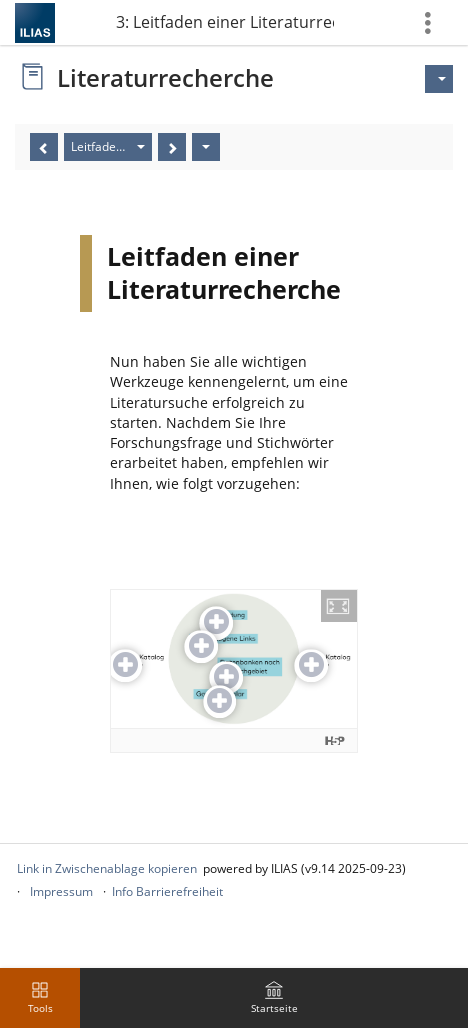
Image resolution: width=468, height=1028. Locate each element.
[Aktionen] (206, 147)
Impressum (61, 891)
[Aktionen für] (439, 79)
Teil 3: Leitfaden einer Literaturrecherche (224, 22)
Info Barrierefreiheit (167, 891)
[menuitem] (274, 998)
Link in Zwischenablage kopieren (107, 868)
